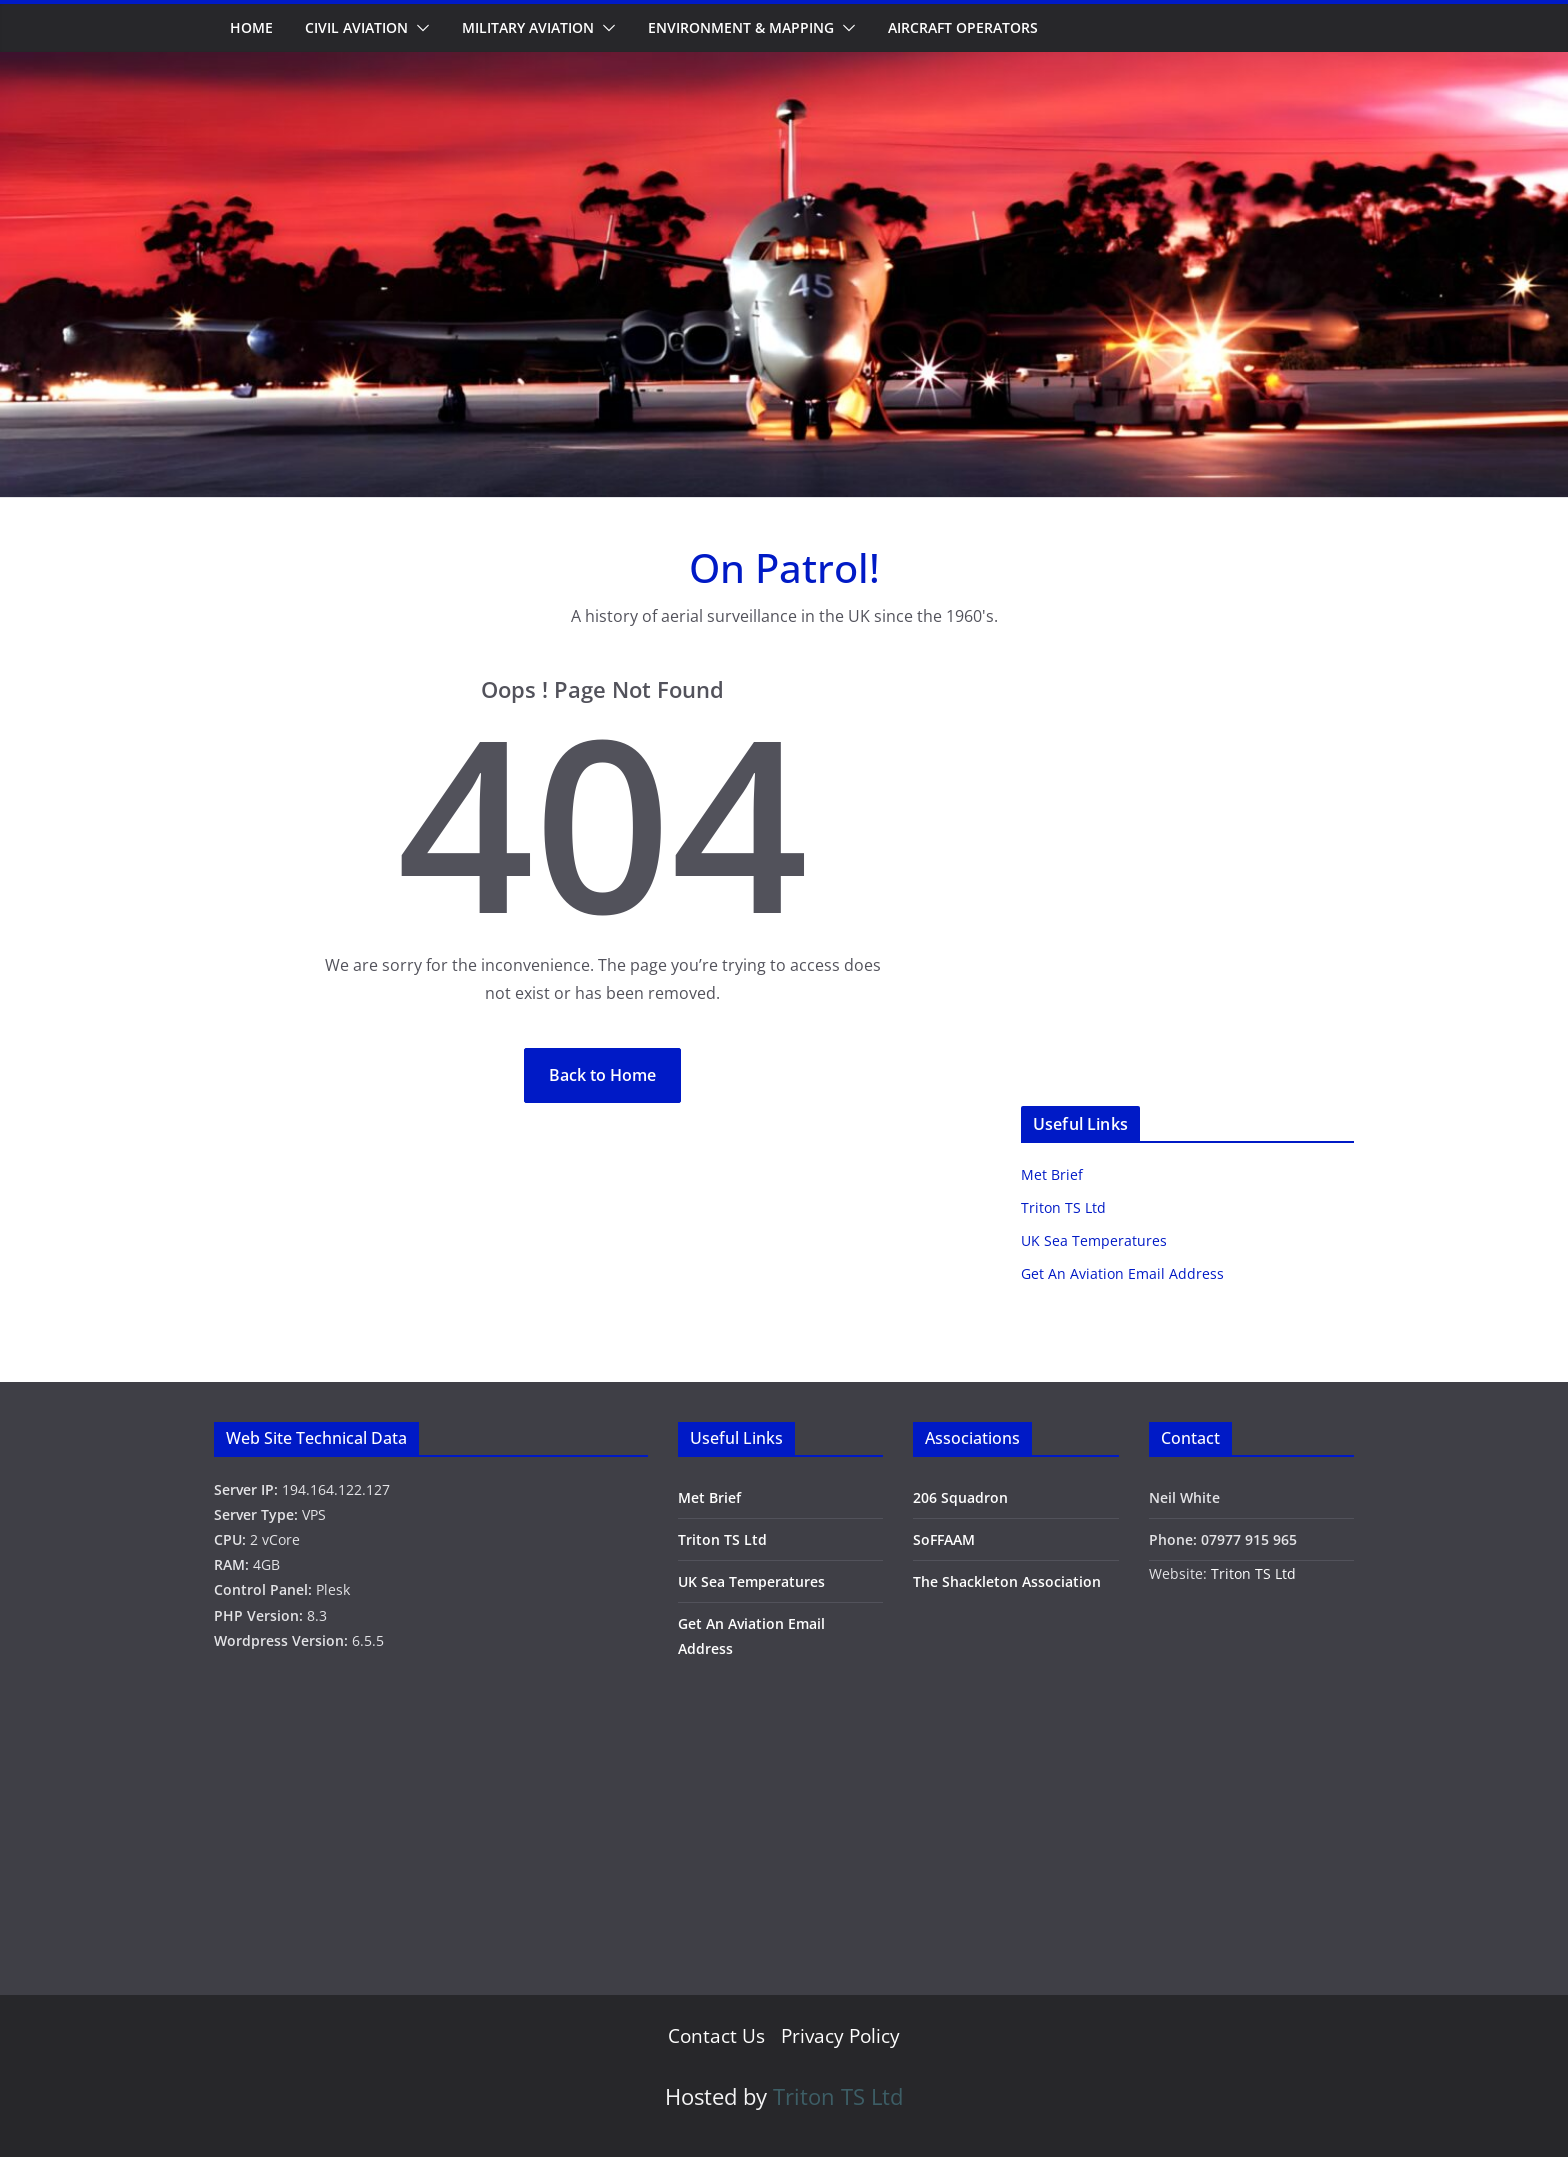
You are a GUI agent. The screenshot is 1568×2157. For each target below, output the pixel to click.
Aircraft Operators (963, 27)
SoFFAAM (944, 1539)
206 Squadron (960, 1497)
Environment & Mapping (741, 27)
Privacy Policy (840, 2036)
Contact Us (716, 2036)
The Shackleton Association (1007, 1581)
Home (251, 27)
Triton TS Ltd (1063, 1207)
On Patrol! (784, 567)
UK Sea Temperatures (1094, 1240)
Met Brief (1052, 1174)
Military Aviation (528, 27)
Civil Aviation (356, 27)
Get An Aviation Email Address (1122, 1273)
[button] (419, 28)
